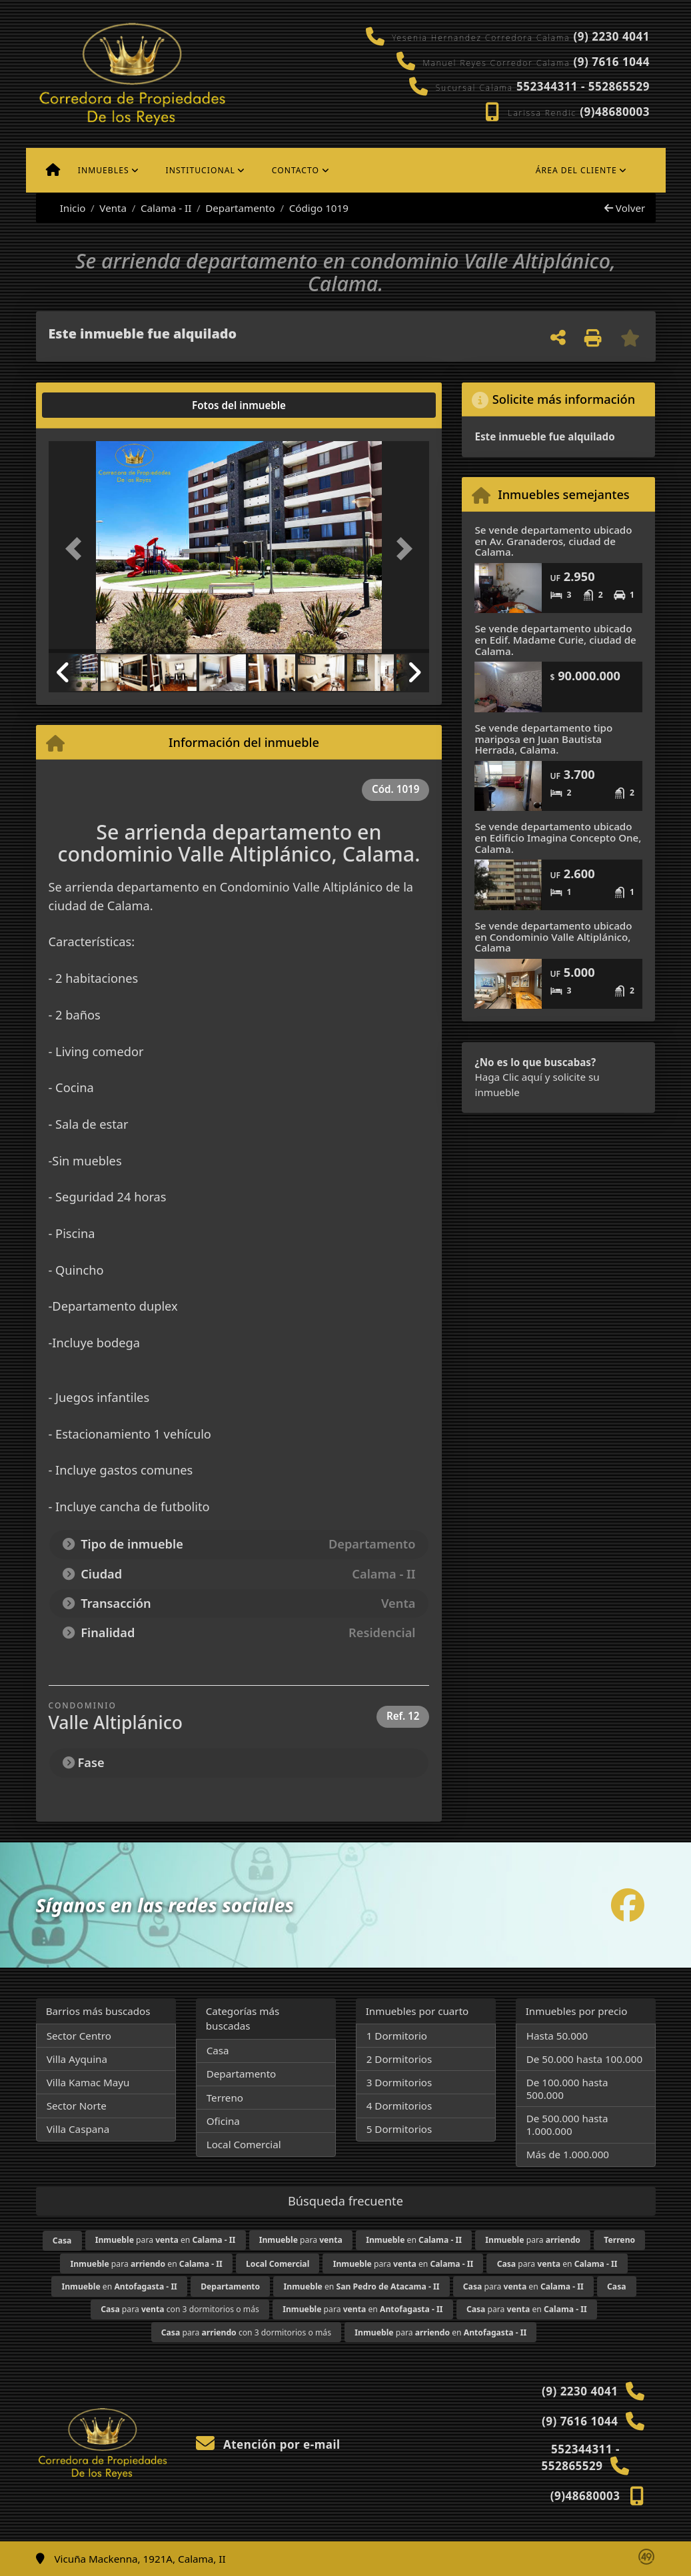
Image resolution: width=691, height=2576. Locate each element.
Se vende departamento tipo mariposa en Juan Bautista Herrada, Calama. (543, 738)
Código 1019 (318, 208)
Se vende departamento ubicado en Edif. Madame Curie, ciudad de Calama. (555, 639)
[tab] (99, 405)
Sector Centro (79, 2035)
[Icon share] (627, 1904)
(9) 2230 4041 (611, 36)
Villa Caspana (78, 2129)
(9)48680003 (615, 111)
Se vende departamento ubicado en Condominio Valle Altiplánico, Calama (553, 936)
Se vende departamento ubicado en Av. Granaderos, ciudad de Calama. (553, 540)
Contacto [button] (295, 170)
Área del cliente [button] (576, 170)
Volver (624, 208)
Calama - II (166, 208)
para (301, 2240)
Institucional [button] (200, 170)
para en (165, 2240)
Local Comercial (244, 2144)
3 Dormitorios (399, 2082)
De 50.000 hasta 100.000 (584, 2059)
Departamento (240, 208)
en (414, 2240)
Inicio (66, 208)
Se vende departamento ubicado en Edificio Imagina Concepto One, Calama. (557, 837)
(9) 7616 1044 (611, 61)
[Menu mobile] (53, 171)
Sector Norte (77, 2105)
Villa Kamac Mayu (88, 2082)
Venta (113, 208)
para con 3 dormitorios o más (180, 2309)
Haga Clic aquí (508, 1076)
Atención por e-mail (268, 2444)
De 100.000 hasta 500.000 (567, 2089)
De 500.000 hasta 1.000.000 (567, 2125)
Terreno (225, 2097)
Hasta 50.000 (557, 2035)
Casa (218, 2050)
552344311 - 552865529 (583, 86)
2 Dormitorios (399, 2059)
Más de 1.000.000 (567, 2154)
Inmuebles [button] (103, 170)
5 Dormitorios (399, 2129)
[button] (77, 548)
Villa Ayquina (77, 2059)
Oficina (223, 2121)
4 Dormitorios (399, 2105)
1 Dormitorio (396, 2035)
